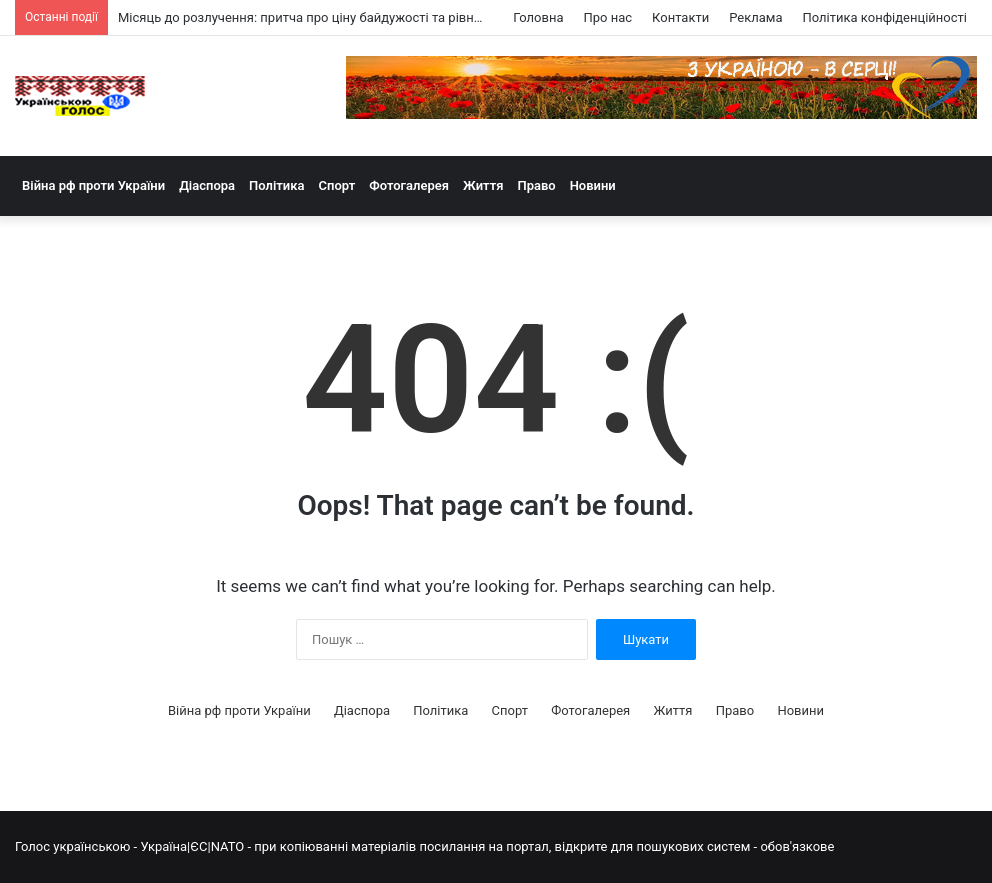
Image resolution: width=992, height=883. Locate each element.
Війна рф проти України (93, 185)
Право (536, 185)
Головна (538, 17)
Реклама (755, 17)
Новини (593, 185)
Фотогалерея (409, 185)
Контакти (680, 17)
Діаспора (207, 185)
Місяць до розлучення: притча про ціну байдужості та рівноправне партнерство (361, 17)
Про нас (607, 17)
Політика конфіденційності (885, 17)
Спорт (336, 185)
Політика (276, 185)
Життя (483, 185)
